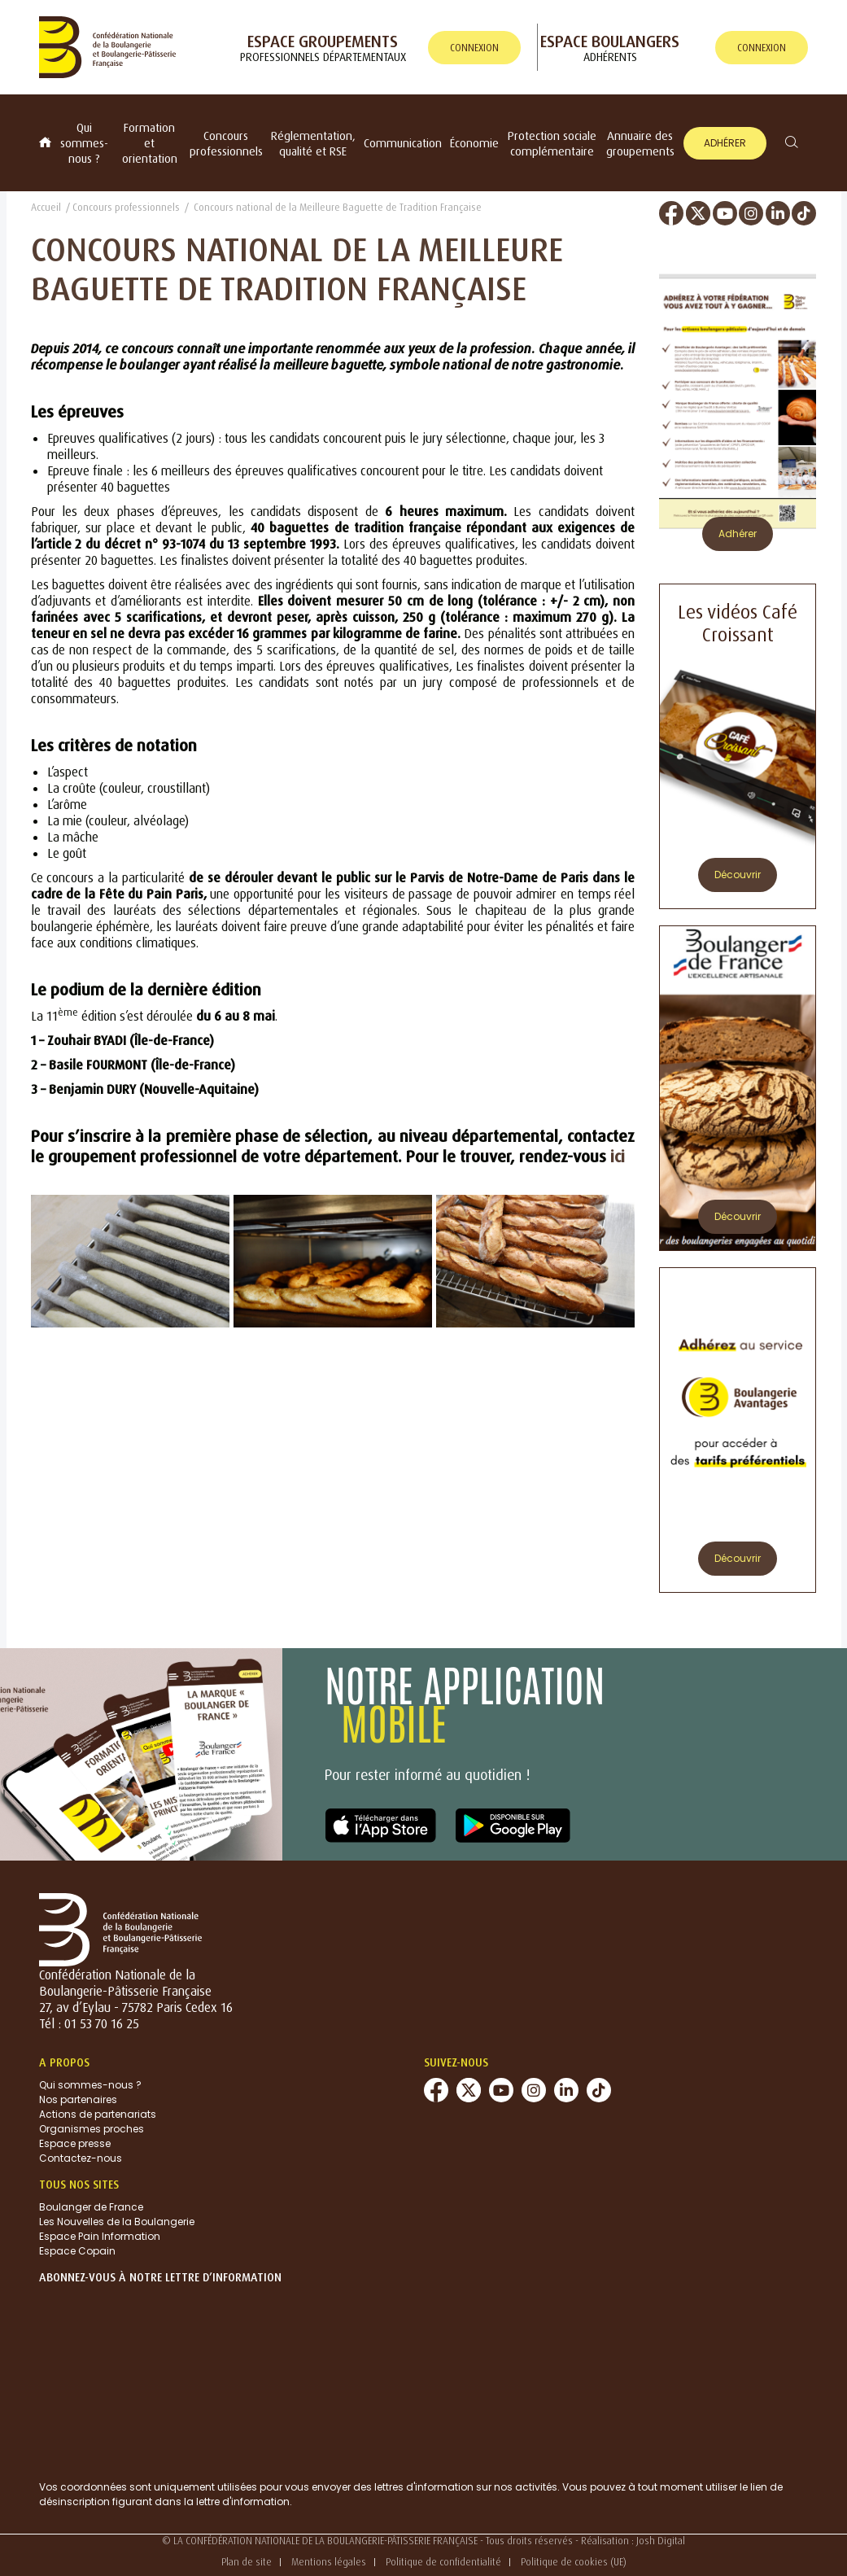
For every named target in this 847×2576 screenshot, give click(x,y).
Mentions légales (328, 2562)
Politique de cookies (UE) (574, 2562)
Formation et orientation (149, 143)
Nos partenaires (78, 2099)
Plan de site (246, 2562)
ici (617, 1156)
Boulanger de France (91, 2207)
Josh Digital (660, 2540)
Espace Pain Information (99, 2236)
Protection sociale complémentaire (552, 143)
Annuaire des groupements (640, 143)
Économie (474, 143)
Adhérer (725, 143)
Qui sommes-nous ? (84, 143)
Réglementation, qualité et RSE (313, 143)
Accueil (46, 207)
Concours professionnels (226, 143)
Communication (403, 143)
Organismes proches (91, 2129)
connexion (474, 48)
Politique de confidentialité (443, 2562)
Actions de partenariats (97, 2114)
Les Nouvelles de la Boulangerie (116, 2221)
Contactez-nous (80, 2158)
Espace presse (75, 2143)
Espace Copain (77, 2251)
